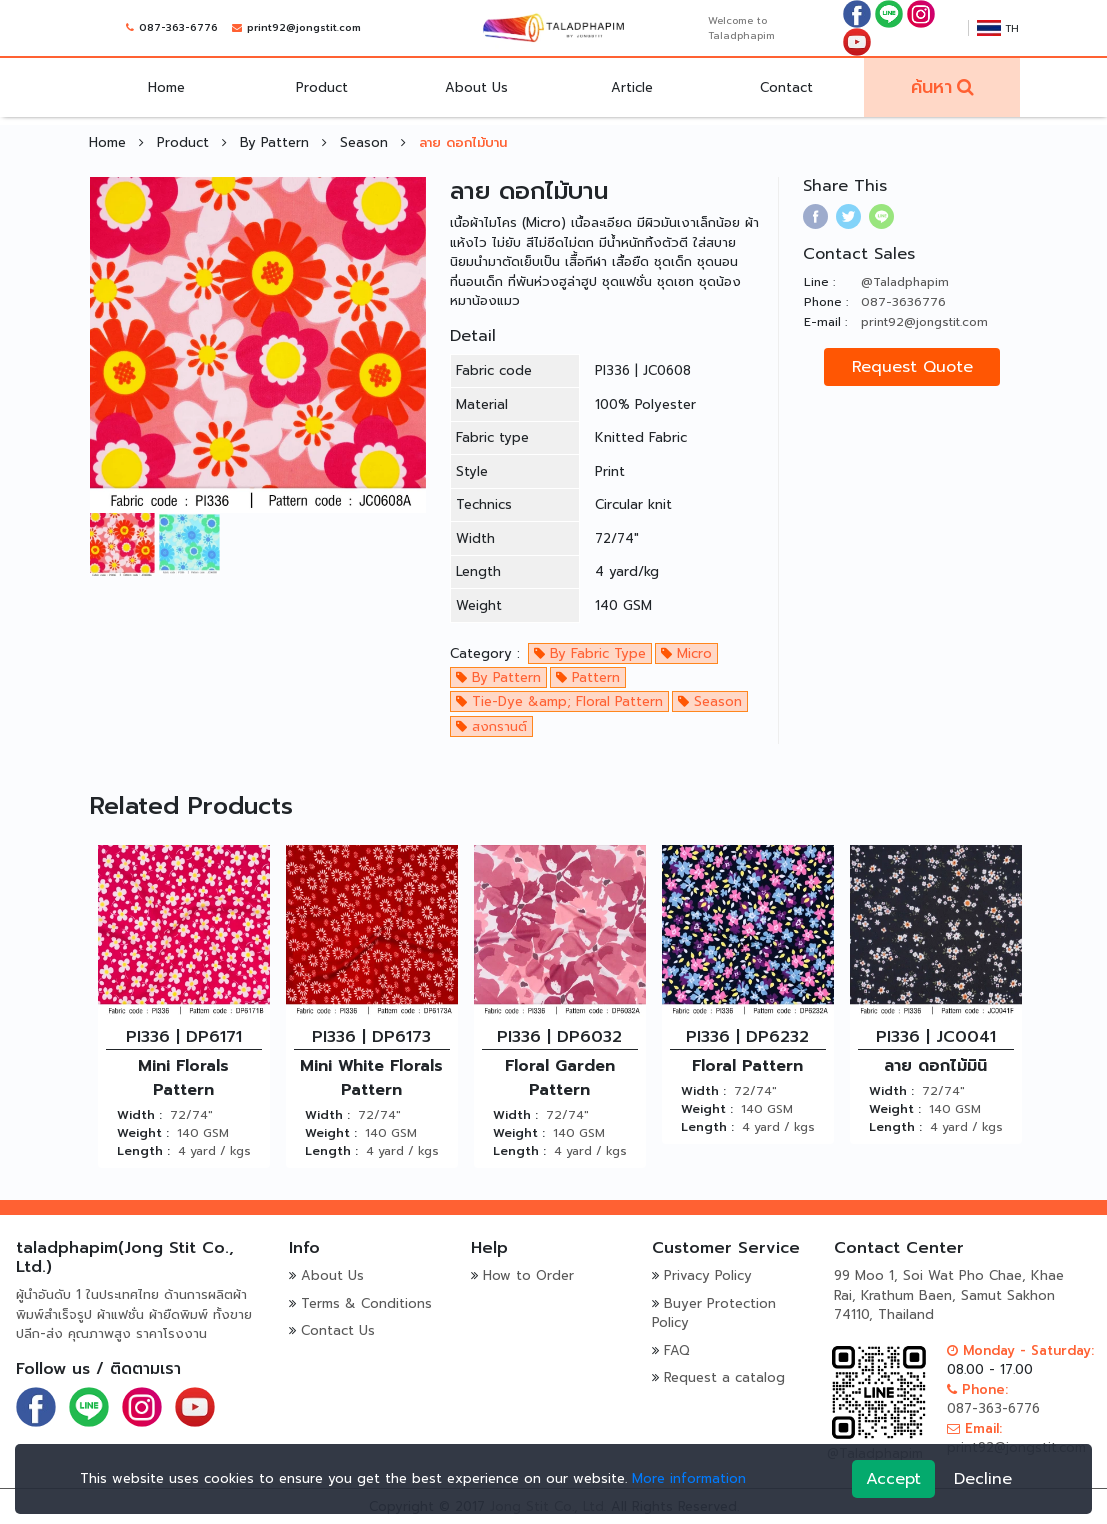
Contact (787, 87)
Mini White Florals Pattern (371, 1078)
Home (167, 87)
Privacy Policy (708, 1275)
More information (689, 1478)
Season (366, 142)
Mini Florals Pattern (183, 1078)
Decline (983, 1479)
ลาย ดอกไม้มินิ (935, 1066)
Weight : (143, 1133)
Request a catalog (724, 1377)
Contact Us (338, 1330)
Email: (974, 1428)
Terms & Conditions (366, 1303)
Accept (893, 1479)
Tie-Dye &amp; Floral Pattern (559, 701)
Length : (143, 1151)
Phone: (977, 1389)
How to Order (528, 1275)
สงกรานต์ (491, 726)
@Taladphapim (905, 282)
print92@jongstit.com (304, 28)
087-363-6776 (178, 28)
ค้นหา (931, 87)
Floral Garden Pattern (560, 1078)
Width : (139, 1115)
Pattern (588, 677)
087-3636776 (903, 302)
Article (632, 87)
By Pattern (277, 142)
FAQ (677, 1350)
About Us (477, 87)
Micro (686, 653)
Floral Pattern (747, 1066)
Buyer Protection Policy (714, 1313)
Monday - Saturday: (1020, 1350)
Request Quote (912, 367)
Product (322, 87)
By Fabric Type (590, 653)
